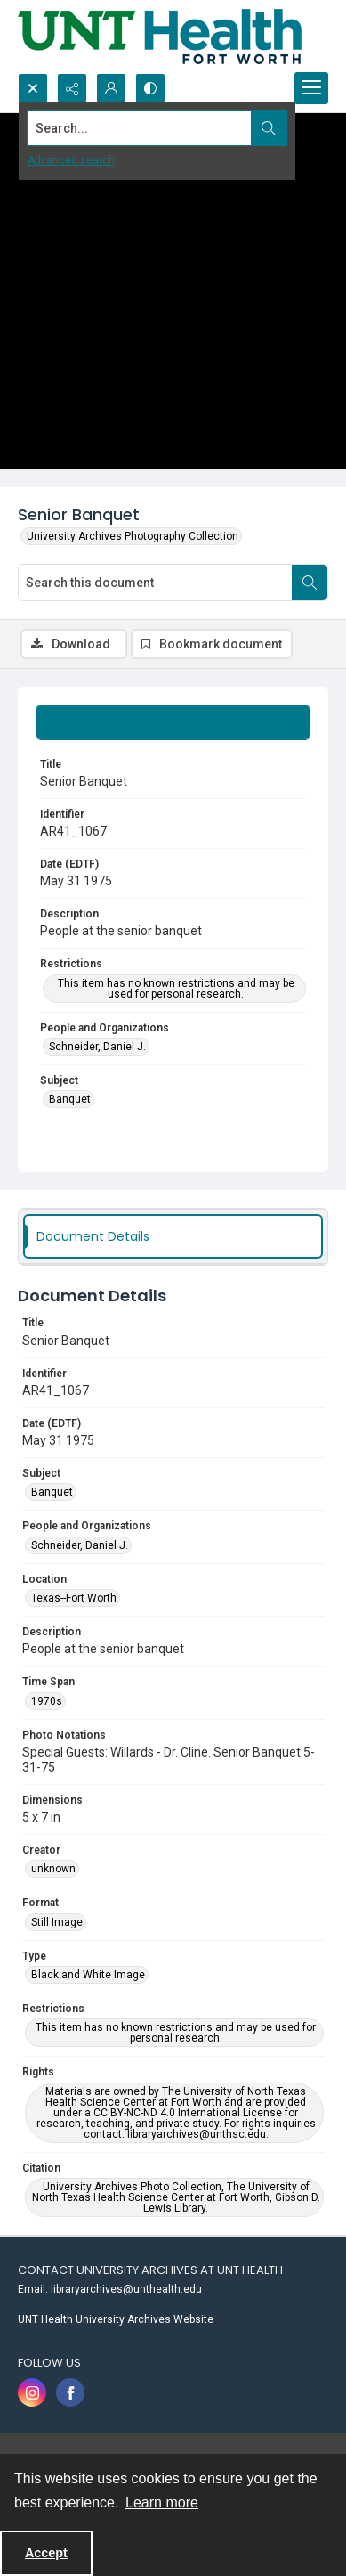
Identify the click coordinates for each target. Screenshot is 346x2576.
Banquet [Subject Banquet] (70, 1099)
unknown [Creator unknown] (53, 1869)
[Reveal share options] (72, 88)
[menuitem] (173, 2288)
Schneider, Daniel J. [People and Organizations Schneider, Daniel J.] (97, 1046)
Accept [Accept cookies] (46, 2553)
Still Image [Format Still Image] (57, 1922)
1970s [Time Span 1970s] (46, 1701)
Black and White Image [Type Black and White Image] (88, 1975)
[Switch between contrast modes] (150, 88)
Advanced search (71, 160)
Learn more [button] (161, 2502)
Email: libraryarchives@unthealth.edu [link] (110, 2289)
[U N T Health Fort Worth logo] (160, 36)
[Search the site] (139, 128)
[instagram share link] (32, 2392)
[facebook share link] (70, 2392)
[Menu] (311, 88)
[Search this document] (155, 582)
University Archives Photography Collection (132, 536)
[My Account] (111, 88)
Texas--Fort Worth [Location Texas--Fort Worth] (74, 1598)
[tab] (173, 722)
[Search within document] (309, 582)
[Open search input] (33, 88)
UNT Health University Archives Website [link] (115, 2319)
